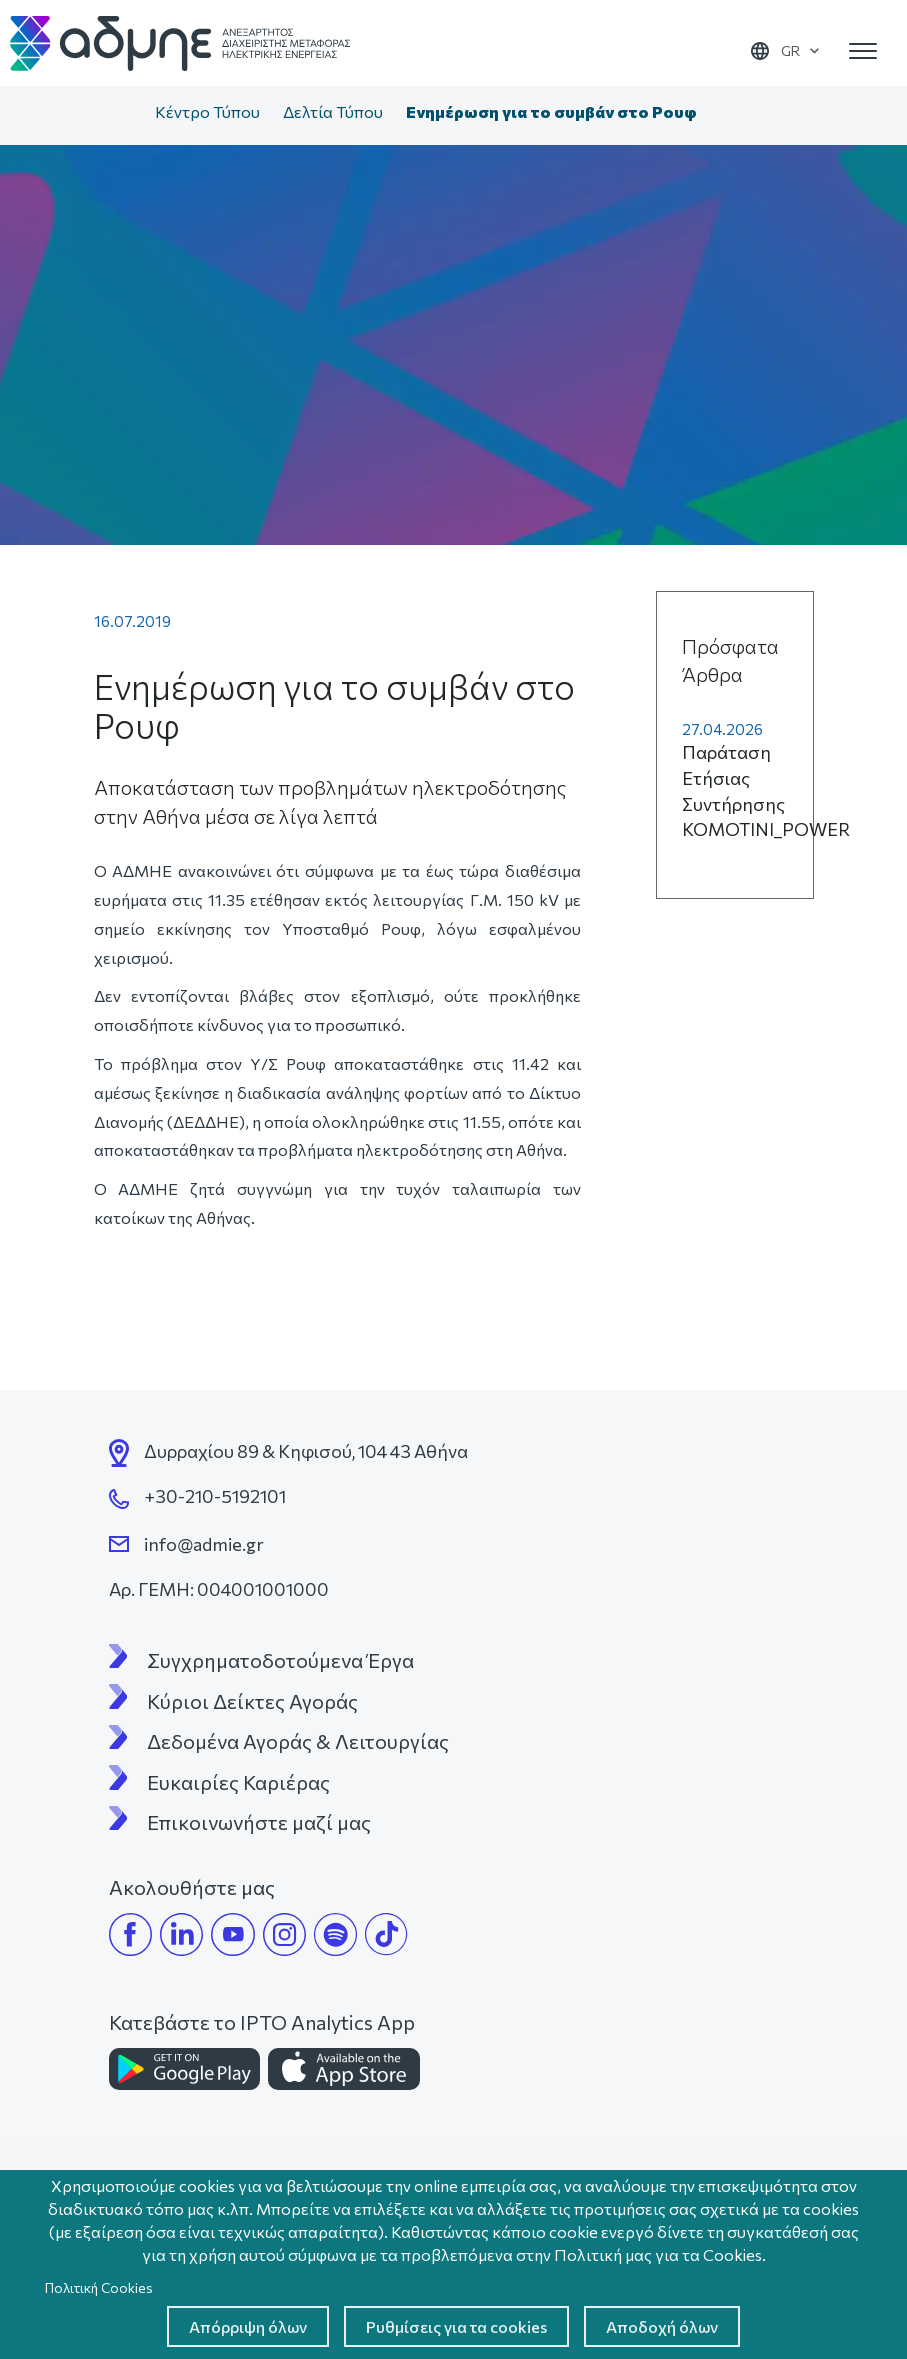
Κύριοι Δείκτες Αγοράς (252, 1701)
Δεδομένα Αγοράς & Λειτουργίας (298, 1741)
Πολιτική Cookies (99, 2287)
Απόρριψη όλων (248, 2326)
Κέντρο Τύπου (207, 111)
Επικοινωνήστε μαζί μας (259, 1822)
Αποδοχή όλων (662, 2326)
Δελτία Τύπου (333, 111)
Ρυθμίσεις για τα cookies (456, 2326)
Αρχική (123, 114)
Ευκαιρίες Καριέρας (238, 1782)
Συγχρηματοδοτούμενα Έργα (280, 1660)
